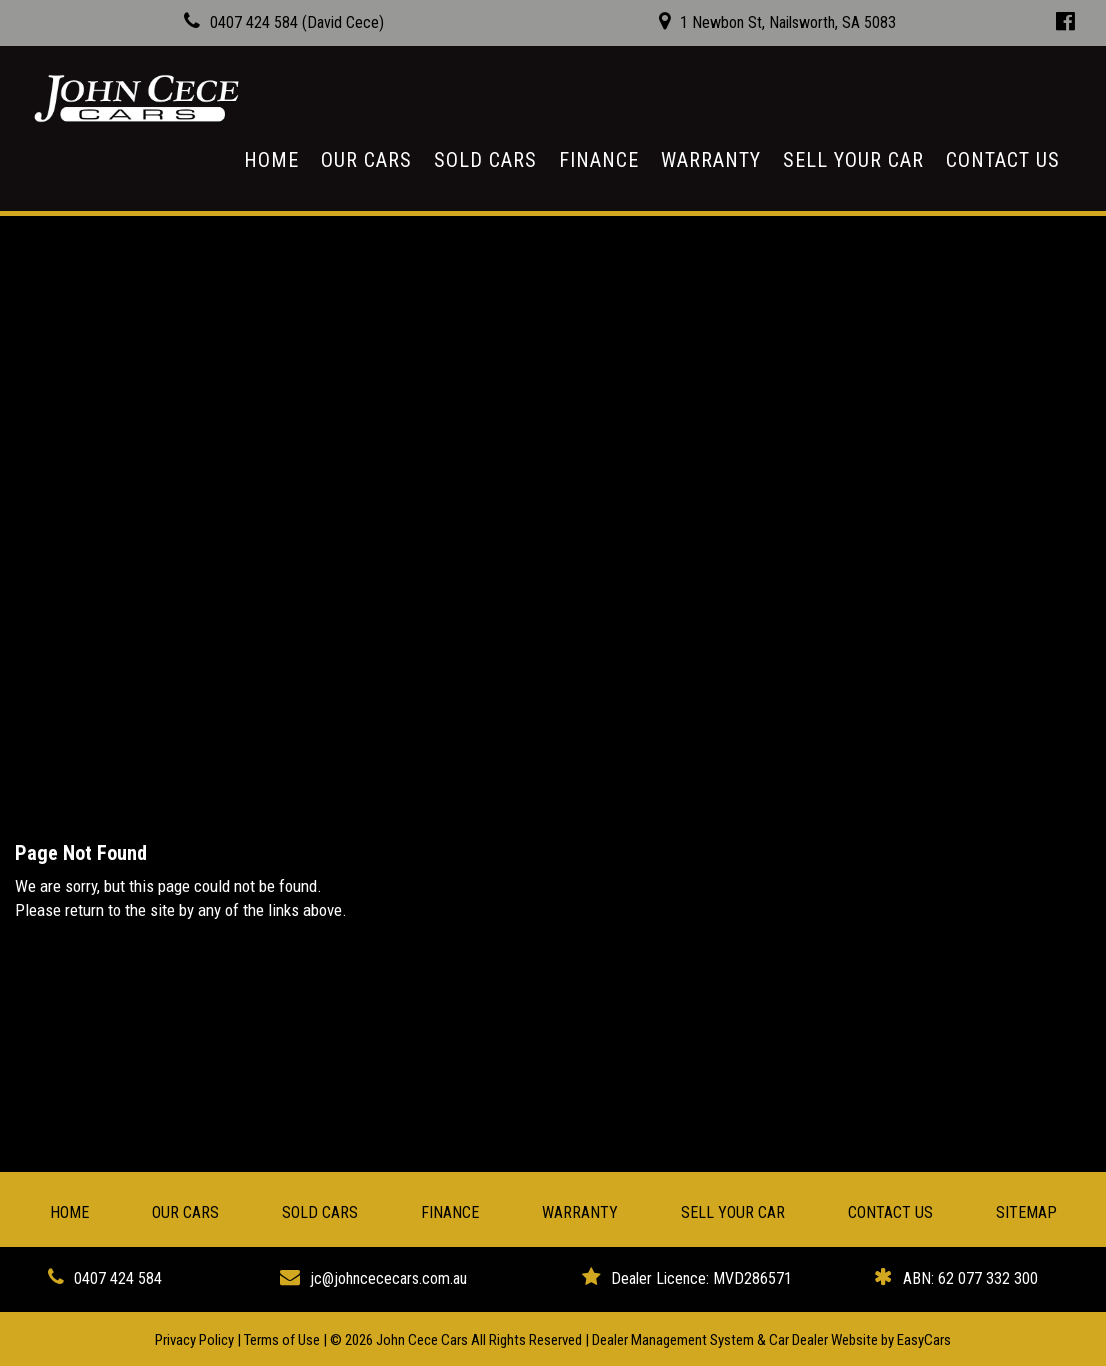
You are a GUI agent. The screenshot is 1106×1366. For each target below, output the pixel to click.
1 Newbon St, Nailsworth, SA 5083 (788, 22)
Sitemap (1026, 1212)
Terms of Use (283, 1340)
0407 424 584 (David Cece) (297, 22)
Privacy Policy (196, 1340)
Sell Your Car (853, 160)
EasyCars (924, 1340)
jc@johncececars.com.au (388, 1278)
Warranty (711, 160)
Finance (599, 160)
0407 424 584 (118, 1278)
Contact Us (1003, 160)
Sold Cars (485, 160)
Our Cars (366, 160)
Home (271, 160)
